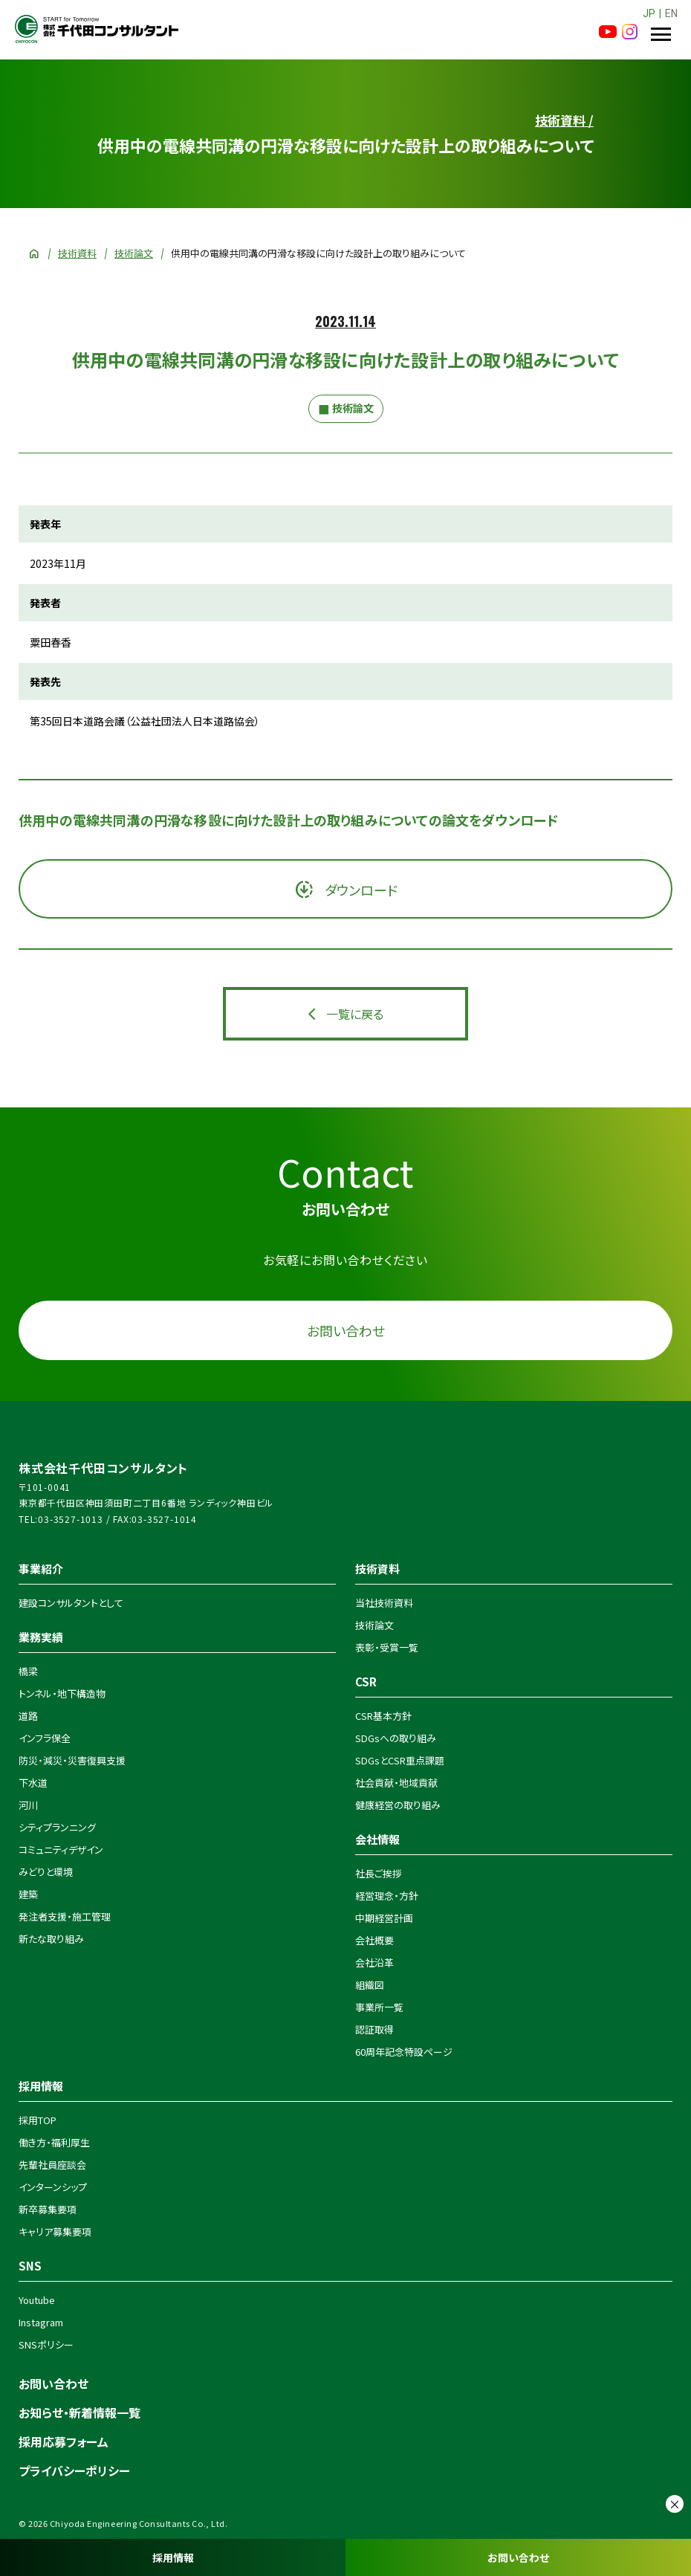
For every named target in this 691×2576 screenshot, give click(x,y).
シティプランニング (57, 1827)
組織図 (369, 1985)
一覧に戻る (354, 1014)
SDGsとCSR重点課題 (399, 1760)
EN (671, 13)
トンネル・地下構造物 (62, 1693)
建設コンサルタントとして (71, 1603)
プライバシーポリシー (74, 2470)
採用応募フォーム (63, 2441)
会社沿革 (374, 1962)
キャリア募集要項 (55, 2231)
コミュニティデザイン (61, 1849)
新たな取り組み (51, 1939)
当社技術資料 (384, 1603)
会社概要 (374, 1940)
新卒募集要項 (48, 2209)
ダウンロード (360, 889)
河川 (28, 1805)
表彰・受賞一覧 (386, 1647)
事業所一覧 (379, 2007)
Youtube (37, 2300)
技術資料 (77, 253)
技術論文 (133, 253)
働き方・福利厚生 (54, 2142)
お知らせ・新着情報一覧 (79, 2412)
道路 (28, 1716)
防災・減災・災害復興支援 (72, 1760)
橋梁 (28, 1671)
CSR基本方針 (383, 1716)
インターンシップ (53, 2187)
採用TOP (37, 2120)
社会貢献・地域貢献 (396, 1783)
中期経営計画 (384, 1918)
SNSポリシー (46, 2344)
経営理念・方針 (386, 1896)
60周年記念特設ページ (403, 2052)
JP (649, 13)
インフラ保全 (45, 1738)
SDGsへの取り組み (395, 1738)
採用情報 (173, 2557)
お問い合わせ (518, 2557)
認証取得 (374, 2029)
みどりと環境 (46, 1872)
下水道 (33, 1783)
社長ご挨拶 (378, 1873)
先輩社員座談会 (52, 2165)
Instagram (41, 2322)
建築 (28, 1894)
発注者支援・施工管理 (65, 1916)
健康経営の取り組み (398, 1805)
